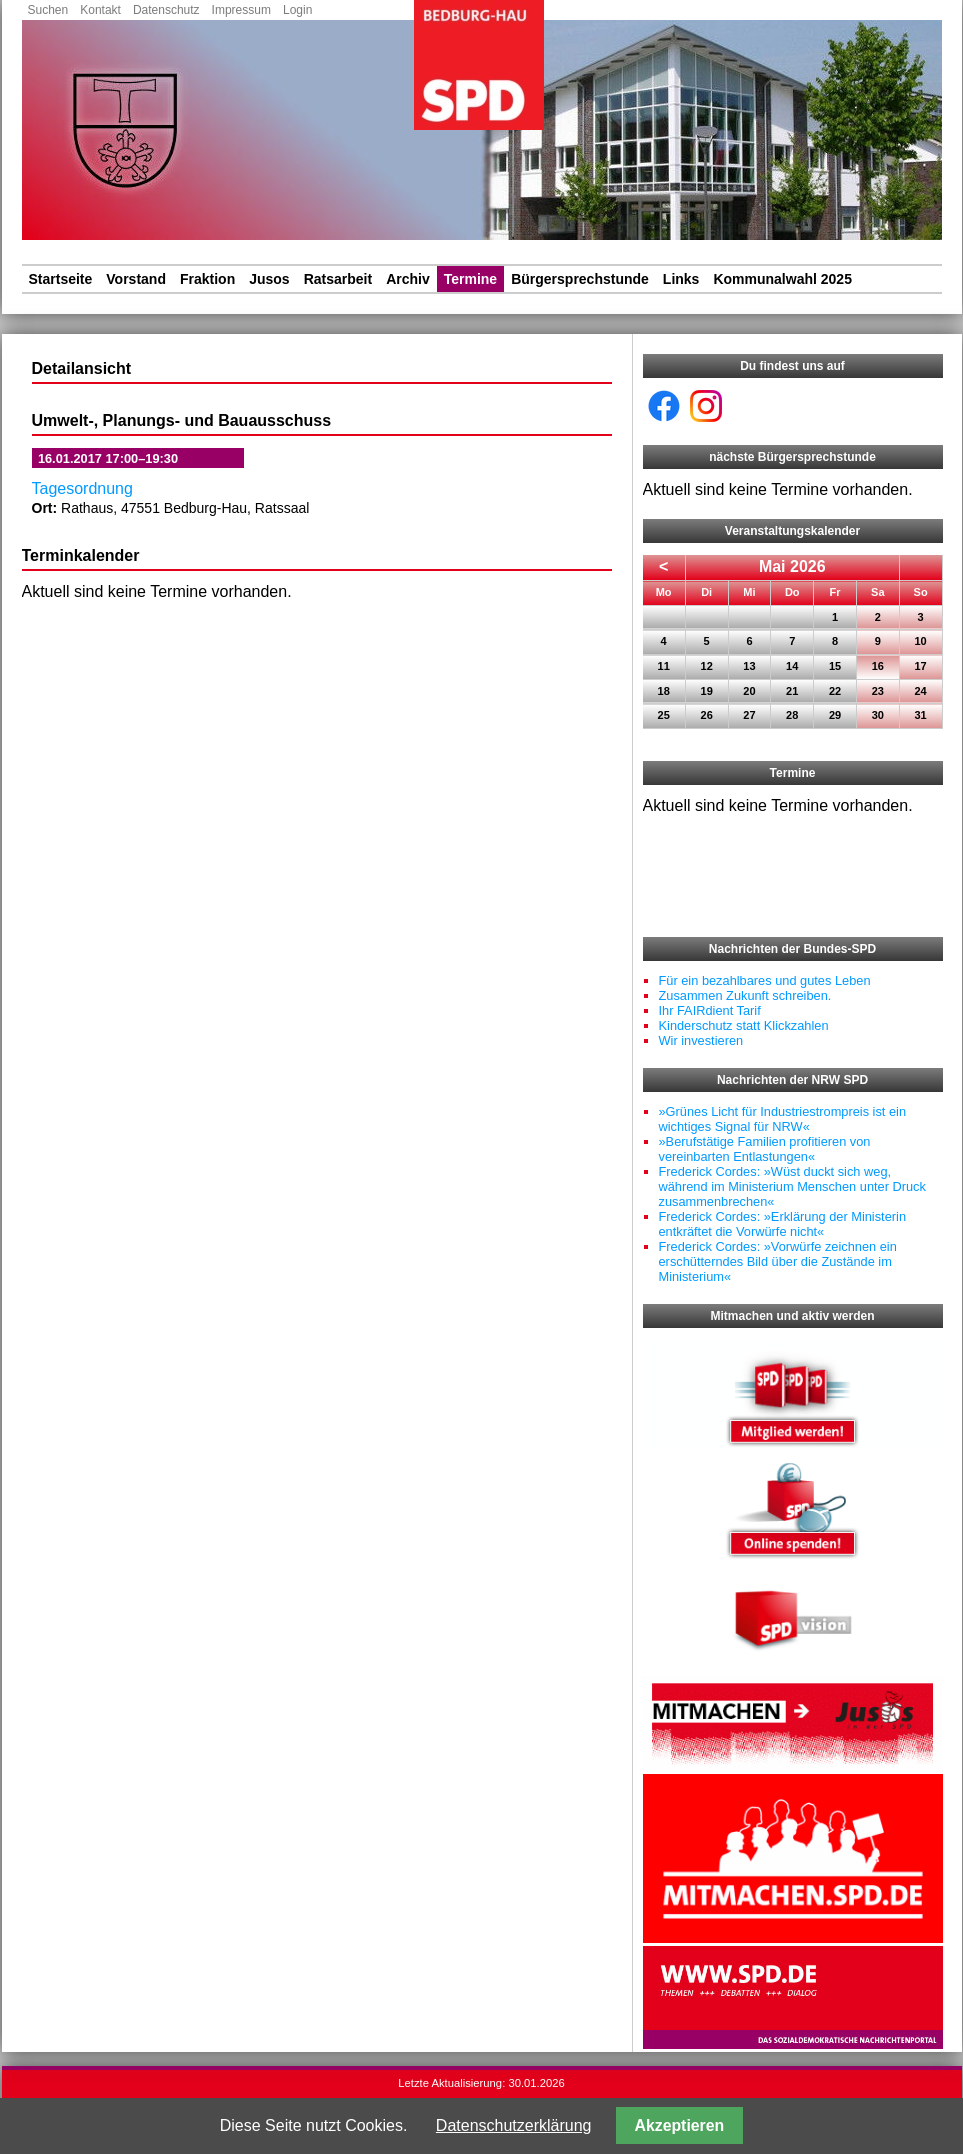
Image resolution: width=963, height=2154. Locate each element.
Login (297, 10)
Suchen (48, 10)
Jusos (269, 279)
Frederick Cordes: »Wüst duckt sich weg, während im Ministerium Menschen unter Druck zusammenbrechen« (792, 1186)
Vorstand (136, 279)
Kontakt (100, 10)
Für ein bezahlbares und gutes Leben (765, 980)
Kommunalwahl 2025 (782, 279)
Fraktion (207, 279)
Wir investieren (701, 1040)
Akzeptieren (680, 2125)
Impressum (241, 10)
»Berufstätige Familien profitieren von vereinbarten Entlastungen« (765, 1149)
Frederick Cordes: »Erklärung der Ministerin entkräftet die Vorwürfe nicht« (783, 1224)
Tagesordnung (82, 488)
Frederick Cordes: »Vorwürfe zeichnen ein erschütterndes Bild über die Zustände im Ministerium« (778, 1261)
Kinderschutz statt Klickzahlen (744, 1025)
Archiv (408, 279)
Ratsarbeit (338, 279)
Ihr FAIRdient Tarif (710, 1010)
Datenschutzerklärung (514, 2125)
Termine (470, 279)
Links (681, 279)
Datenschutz (166, 10)
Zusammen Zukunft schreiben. (745, 995)
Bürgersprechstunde (580, 279)
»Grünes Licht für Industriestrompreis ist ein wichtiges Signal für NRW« (783, 1119)
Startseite (61, 279)
